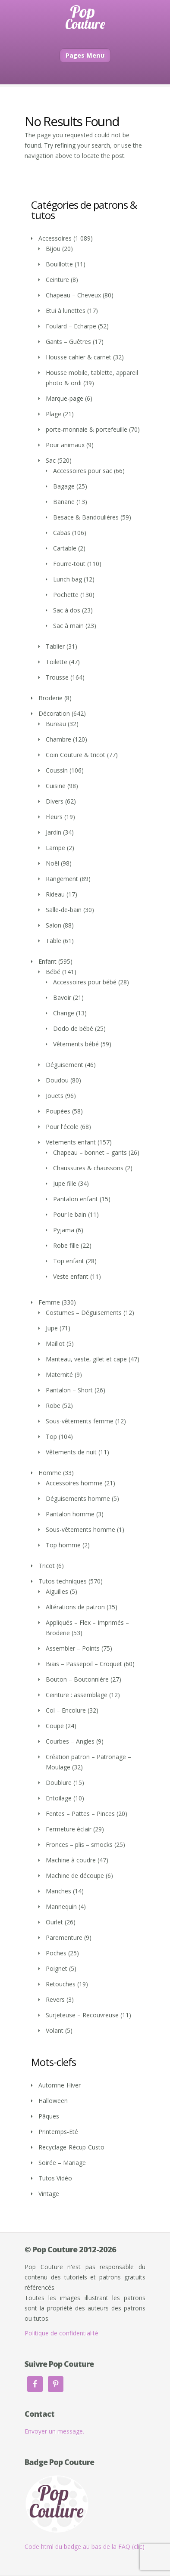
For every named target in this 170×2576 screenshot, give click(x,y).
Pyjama (63, 1230)
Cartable (64, 548)
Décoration (54, 713)
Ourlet (54, 1922)
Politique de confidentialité (61, 2333)
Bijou (53, 248)
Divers (54, 801)
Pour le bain (69, 1214)
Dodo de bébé (73, 1028)
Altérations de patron (75, 1607)
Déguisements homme (78, 1498)
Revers (55, 1999)
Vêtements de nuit (71, 1452)
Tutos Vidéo (55, 2178)
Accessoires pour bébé (84, 982)
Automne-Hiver (59, 2085)
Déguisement (64, 1065)
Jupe (52, 1328)
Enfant (47, 961)
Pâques (48, 2116)
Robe (53, 1405)
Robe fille (66, 1245)
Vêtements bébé (76, 1044)
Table (53, 941)
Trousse (57, 677)
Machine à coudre (71, 1860)
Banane (64, 502)
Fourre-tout (69, 564)
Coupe (55, 1726)
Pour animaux (65, 445)
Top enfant (68, 1261)
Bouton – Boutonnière (77, 1679)
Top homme (63, 1545)
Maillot (55, 1343)
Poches (56, 1953)
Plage (53, 414)
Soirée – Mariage (62, 2163)
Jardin (53, 832)
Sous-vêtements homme (80, 1529)
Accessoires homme (74, 1483)
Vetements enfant (71, 1142)
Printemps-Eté (58, 2132)
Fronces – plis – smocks (79, 1844)
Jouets (54, 1096)
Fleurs (54, 817)
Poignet (56, 1968)
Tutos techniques (62, 1581)
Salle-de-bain (64, 910)
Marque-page (64, 398)
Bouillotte (59, 264)
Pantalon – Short (69, 1390)
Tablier (55, 646)
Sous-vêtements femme (79, 1421)
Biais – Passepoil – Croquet (84, 1664)
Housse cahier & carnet (78, 357)
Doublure (59, 1782)
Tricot (46, 1566)
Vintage (48, 2193)
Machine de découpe (75, 1875)
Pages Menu (85, 55)
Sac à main (68, 626)
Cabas (61, 533)
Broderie (50, 698)
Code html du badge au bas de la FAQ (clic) (85, 2546)
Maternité (59, 1374)
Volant (54, 2030)
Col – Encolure (66, 1710)
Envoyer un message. (54, 2431)
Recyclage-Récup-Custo (71, 2147)
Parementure (64, 1937)
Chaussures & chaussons (88, 1168)
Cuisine (56, 786)
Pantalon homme (70, 1514)
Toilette (56, 662)
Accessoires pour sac (82, 471)
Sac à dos (66, 610)
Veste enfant (70, 1276)
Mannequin (61, 1906)
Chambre (58, 739)
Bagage (64, 486)
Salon (53, 925)
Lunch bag (67, 579)
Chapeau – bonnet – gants (90, 1152)
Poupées (58, 1111)
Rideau (55, 894)
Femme (49, 1302)
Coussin (57, 770)
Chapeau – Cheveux (73, 295)
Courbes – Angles (70, 1741)
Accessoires (55, 238)
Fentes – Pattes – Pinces (80, 1813)
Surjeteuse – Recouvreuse (82, 2015)
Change (63, 1013)
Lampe (55, 848)
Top (51, 1436)
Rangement (62, 879)
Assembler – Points (73, 1648)
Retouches (61, 1984)
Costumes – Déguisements (84, 1312)
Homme (49, 1473)
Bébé (53, 972)
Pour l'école (62, 1127)
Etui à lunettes (65, 310)
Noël (52, 863)
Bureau (56, 724)
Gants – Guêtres (68, 341)
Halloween (53, 2101)
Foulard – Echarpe (71, 326)
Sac (51, 460)
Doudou (57, 1080)
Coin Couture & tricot (75, 755)
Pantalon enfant (75, 1199)
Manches (58, 1891)
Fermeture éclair (68, 1829)
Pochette (66, 595)
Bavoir (62, 997)
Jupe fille (64, 1183)
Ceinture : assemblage (76, 1695)
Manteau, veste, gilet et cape (86, 1359)
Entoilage (59, 1798)
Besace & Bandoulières (86, 517)
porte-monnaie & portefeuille (86, 429)
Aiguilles (57, 1591)
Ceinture (57, 279)
